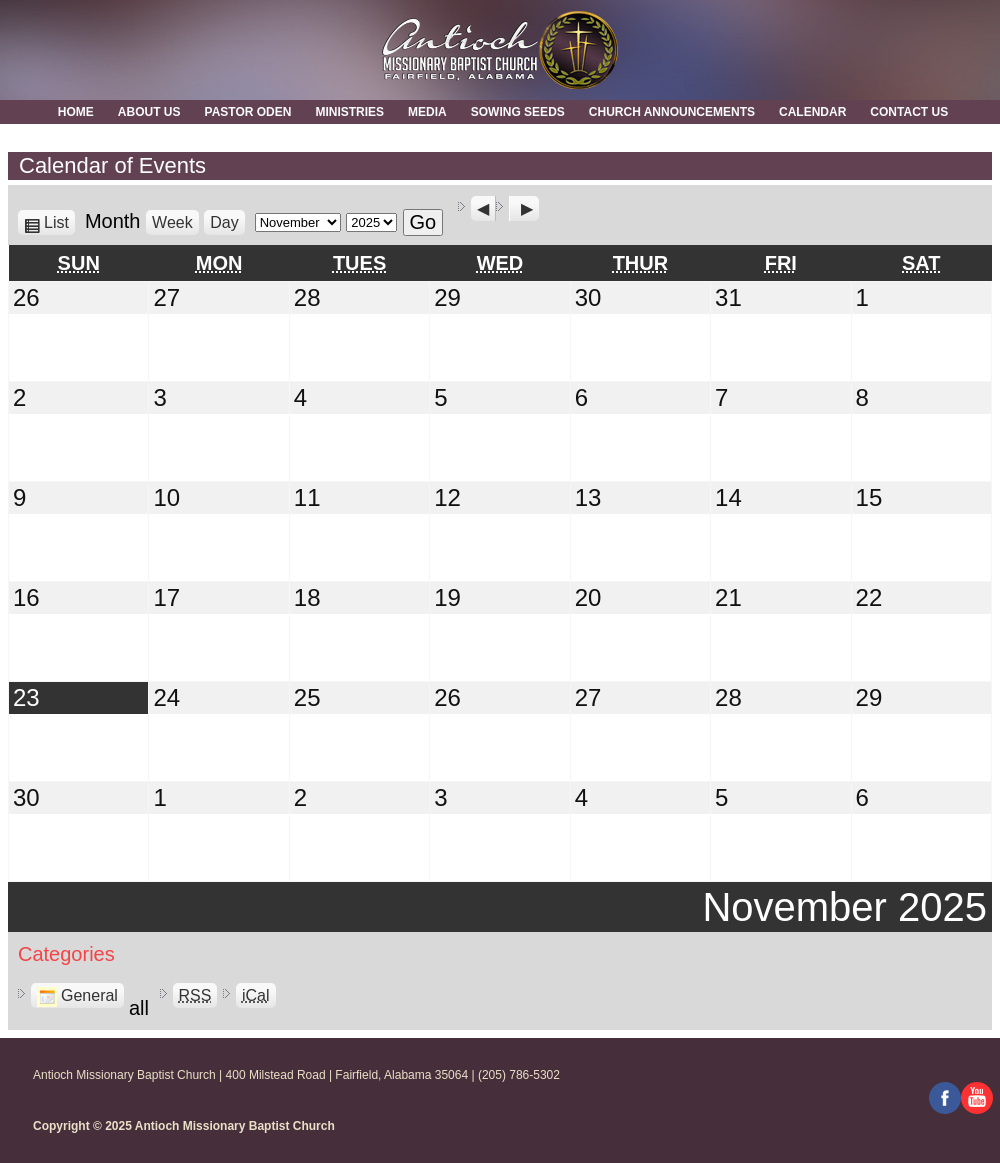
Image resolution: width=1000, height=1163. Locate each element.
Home (76, 112)
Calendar (812, 112)
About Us (149, 112)
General (77, 995)
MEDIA (427, 112)
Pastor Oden (248, 112)
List (59, 222)
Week (172, 222)
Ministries (349, 112)
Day (224, 222)
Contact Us (909, 112)
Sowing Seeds (518, 112)
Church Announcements (672, 112)
